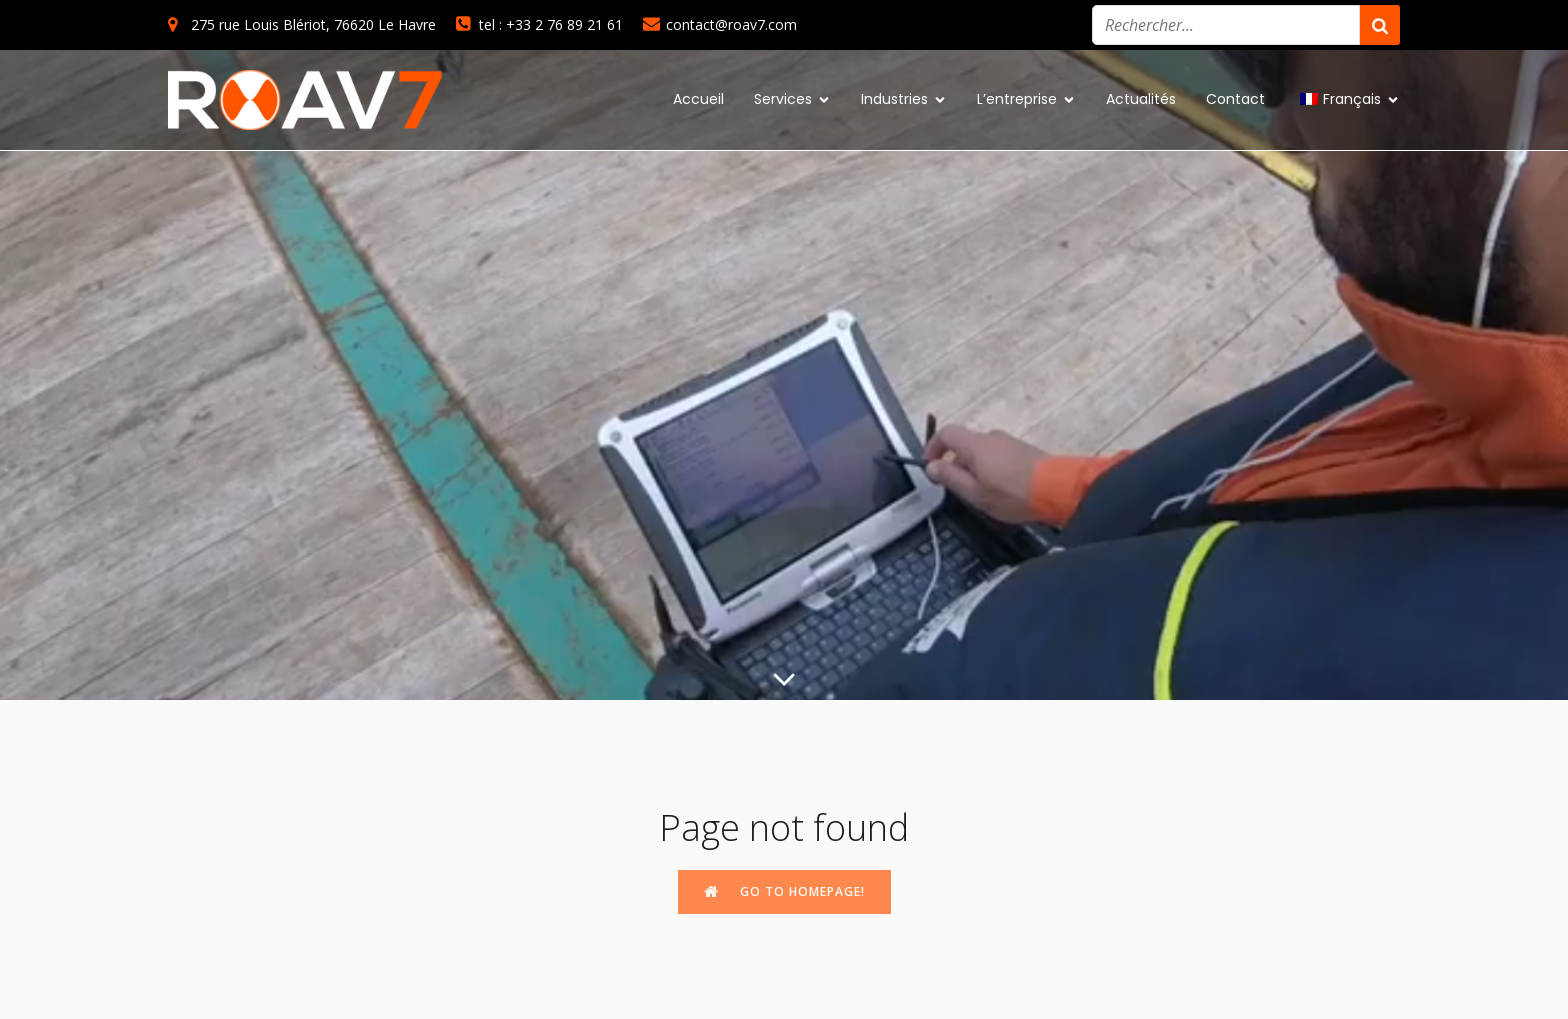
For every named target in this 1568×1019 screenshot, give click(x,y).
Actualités (1141, 99)
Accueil (698, 99)
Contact (1235, 99)
